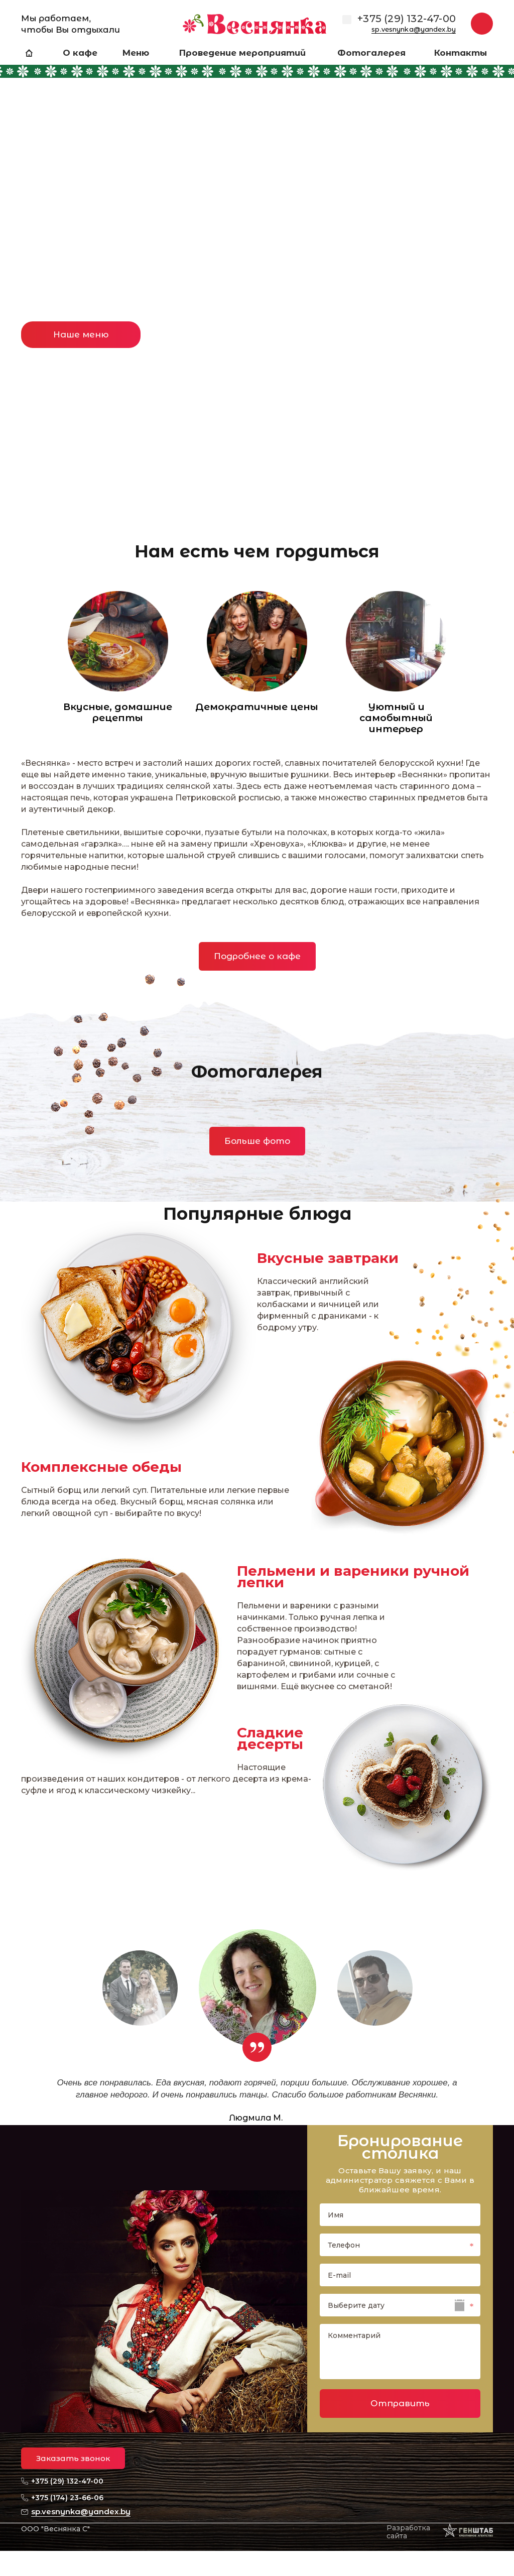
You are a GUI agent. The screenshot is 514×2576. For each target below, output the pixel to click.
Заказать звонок (73, 2458)
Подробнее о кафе (257, 956)
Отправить (400, 2403)
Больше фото (257, 1141)
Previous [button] (28, 201)
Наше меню (80, 334)
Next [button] (486, 201)
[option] (257, 253)
